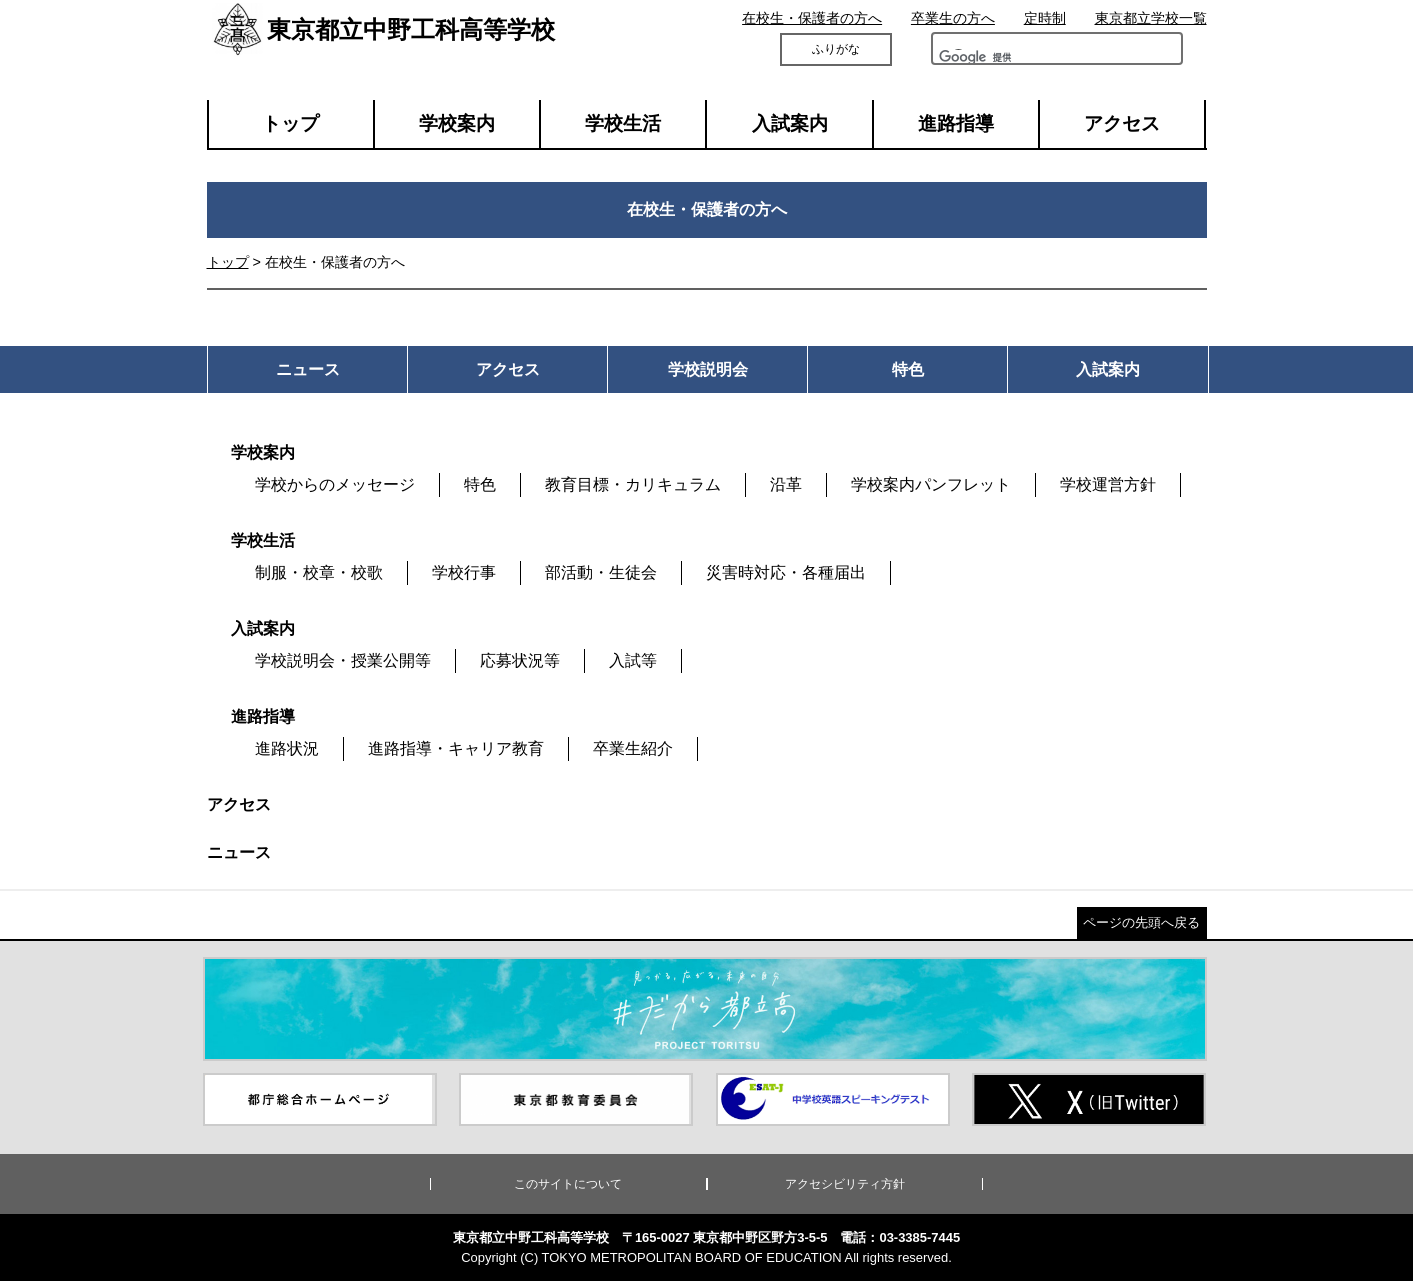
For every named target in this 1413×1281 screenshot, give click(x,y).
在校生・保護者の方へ (812, 18)
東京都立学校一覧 (1151, 18)
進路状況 (287, 748)
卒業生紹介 (633, 748)
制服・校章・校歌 (319, 572)
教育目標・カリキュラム (633, 484)
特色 (480, 484)
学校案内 (457, 123)
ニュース (239, 852)
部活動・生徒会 (601, 572)
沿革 (786, 484)
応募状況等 (520, 660)
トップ (290, 123)
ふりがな (836, 49)
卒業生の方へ (953, 18)
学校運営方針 (1108, 484)
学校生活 (623, 123)
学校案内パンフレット (931, 484)
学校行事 (464, 572)
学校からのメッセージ (335, 484)
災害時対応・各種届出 (786, 572)
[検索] (995, 62)
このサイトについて (568, 1184)
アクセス (1122, 123)
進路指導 (956, 123)
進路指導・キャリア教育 (456, 748)
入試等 (633, 660)
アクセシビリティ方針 (845, 1184)
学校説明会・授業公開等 (343, 660)
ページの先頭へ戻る (1141, 922)
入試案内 (790, 123)
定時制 (1045, 18)
